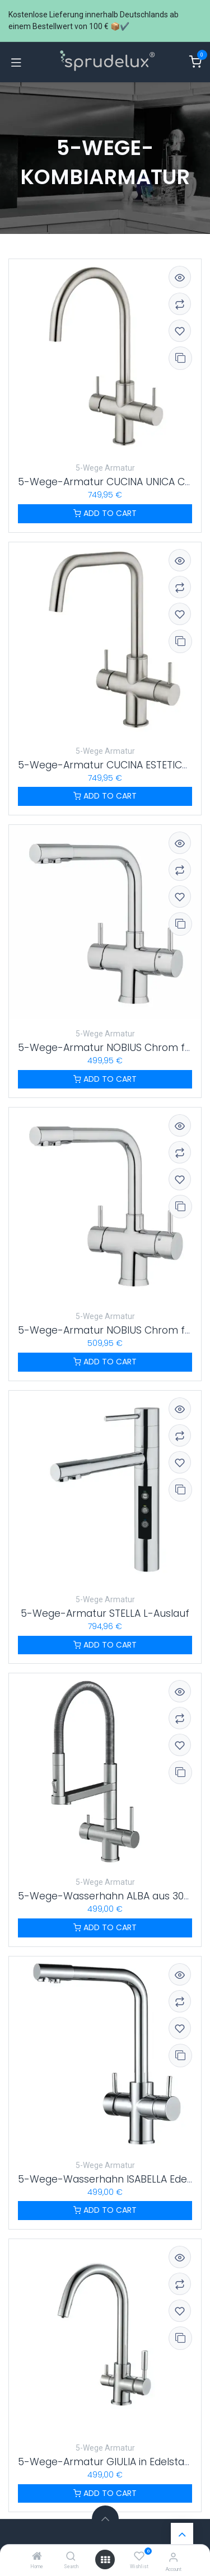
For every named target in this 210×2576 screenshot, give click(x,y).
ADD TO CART (105, 513)
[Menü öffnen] (105, 2559)
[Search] (71, 2556)
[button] (105, 2518)
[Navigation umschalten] (16, 62)
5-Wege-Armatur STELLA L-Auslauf (105, 1613)
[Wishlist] (139, 2556)
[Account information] (173, 2557)
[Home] (37, 2556)
